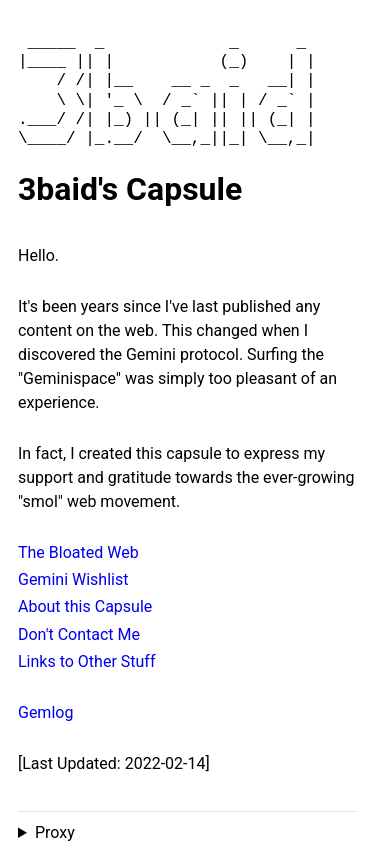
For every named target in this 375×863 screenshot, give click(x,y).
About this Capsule (85, 606)
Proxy (55, 832)
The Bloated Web (78, 552)
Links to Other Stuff (86, 661)
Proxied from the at (187, 833)
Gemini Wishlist (73, 579)
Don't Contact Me (79, 634)
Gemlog (45, 712)
